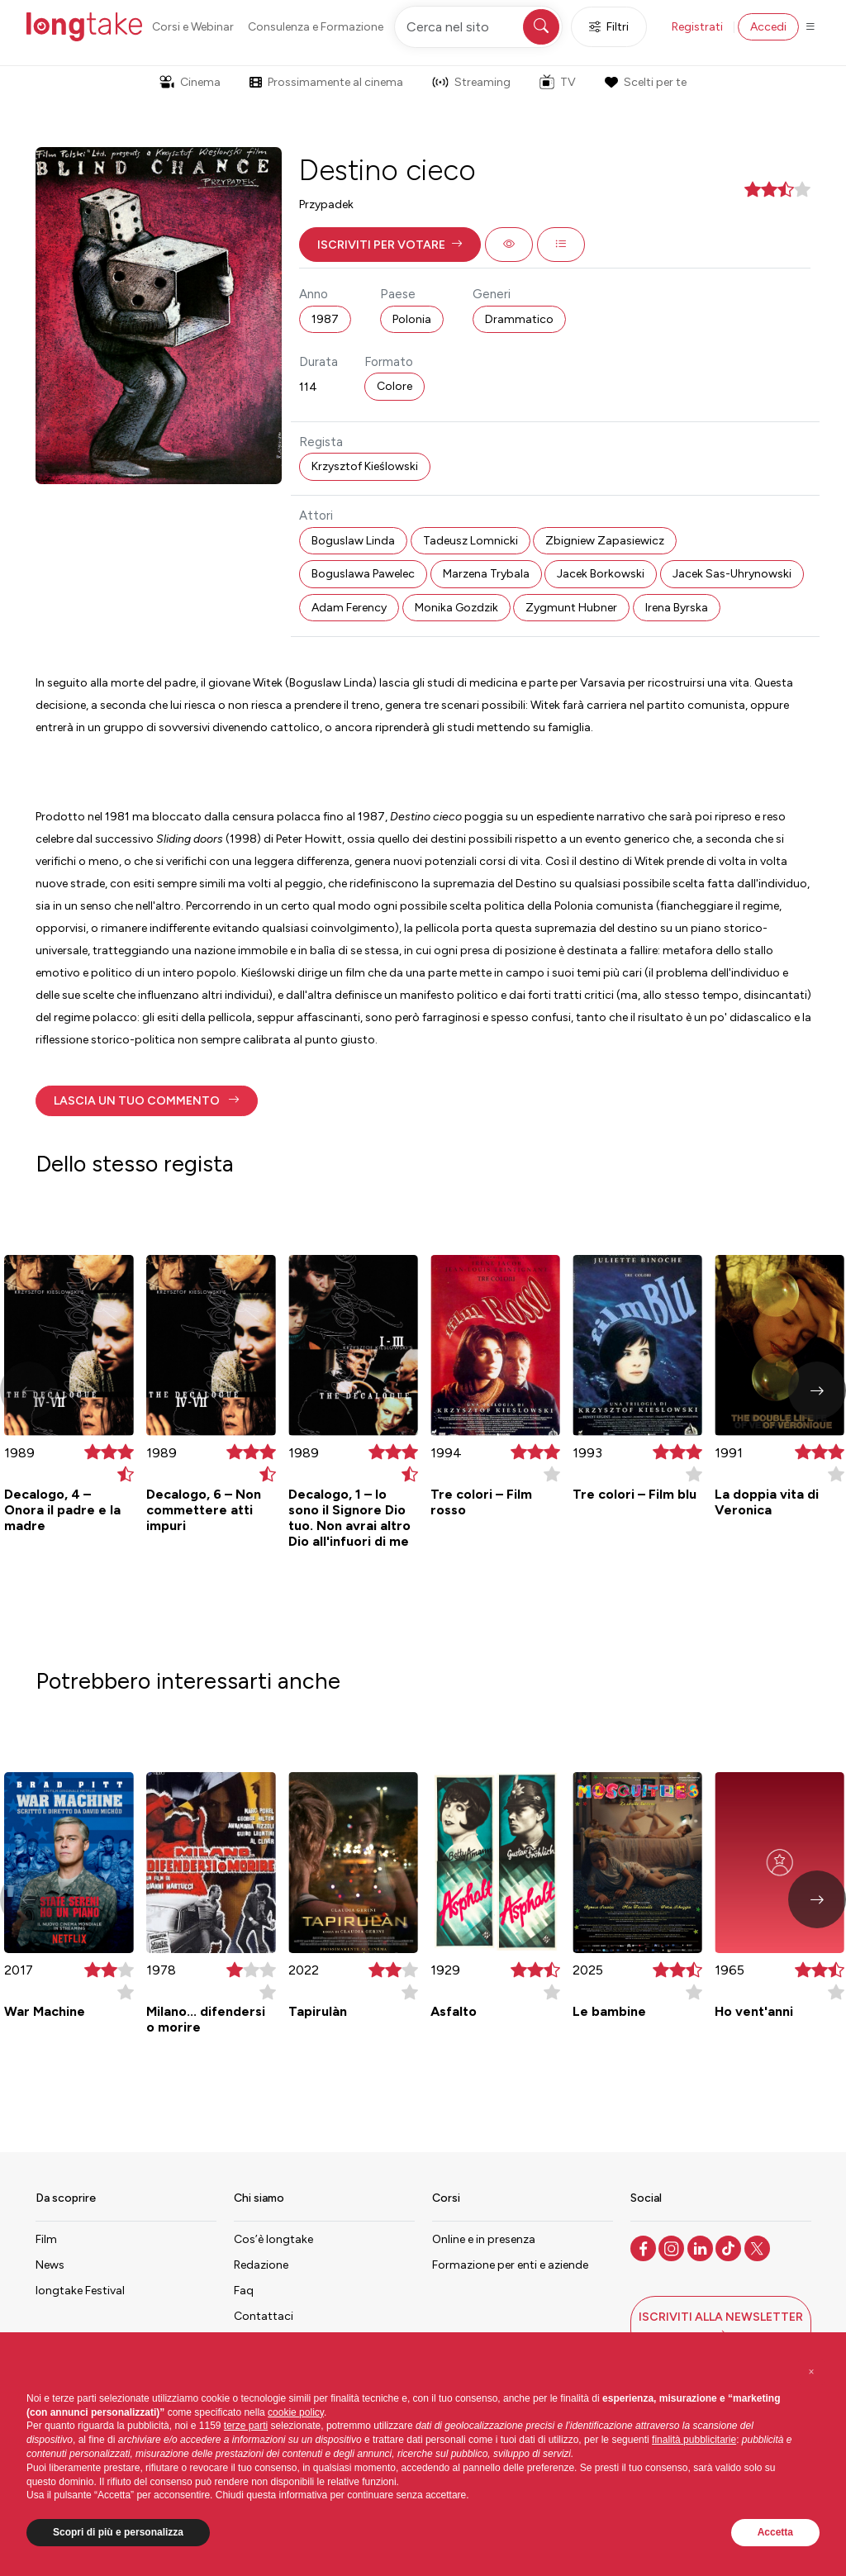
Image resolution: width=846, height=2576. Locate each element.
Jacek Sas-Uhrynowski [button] (732, 574)
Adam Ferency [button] (349, 608)
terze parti (246, 2425)
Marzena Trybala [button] (486, 574)
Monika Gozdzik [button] (456, 608)
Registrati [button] (697, 27)
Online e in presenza (483, 2239)
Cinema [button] (190, 82)
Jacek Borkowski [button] (600, 574)
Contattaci (263, 2316)
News (50, 2265)
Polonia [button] (411, 319)
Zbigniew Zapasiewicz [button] (604, 541)
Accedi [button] (768, 27)
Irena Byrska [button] (676, 608)
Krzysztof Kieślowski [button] (364, 466)
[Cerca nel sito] (478, 27)
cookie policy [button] (296, 2412)
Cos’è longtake (273, 2239)
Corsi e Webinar (193, 27)
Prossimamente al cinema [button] (326, 82)
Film (46, 2239)
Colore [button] (394, 386)
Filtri (609, 27)
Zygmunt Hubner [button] (571, 608)
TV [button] (557, 81)
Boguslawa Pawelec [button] (363, 574)
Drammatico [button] (519, 319)
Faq (244, 2291)
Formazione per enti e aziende (510, 2265)
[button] (390, 244)
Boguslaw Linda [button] (353, 541)
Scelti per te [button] (645, 82)
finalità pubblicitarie (694, 2439)
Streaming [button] (471, 82)
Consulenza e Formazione (315, 27)
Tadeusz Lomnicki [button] (470, 541)
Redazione (261, 2265)
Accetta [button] (775, 2532)
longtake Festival (80, 2291)
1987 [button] (325, 319)
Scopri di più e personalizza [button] (118, 2532)
